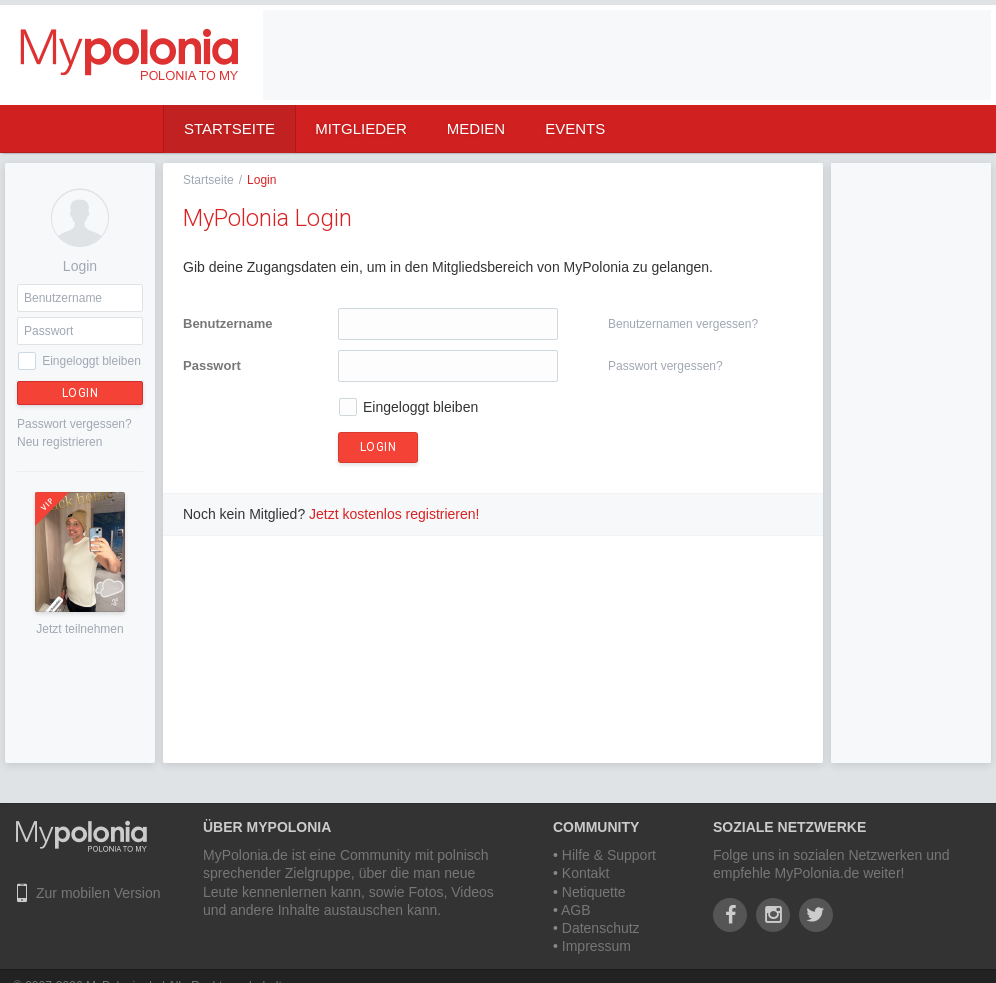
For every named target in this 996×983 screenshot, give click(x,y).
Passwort (212, 365)
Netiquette (594, 892)
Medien (476, 128)
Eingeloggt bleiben (91, 361)
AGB (576, 910)
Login (80, 393)
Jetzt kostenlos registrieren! (394, 514)
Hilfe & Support (609, 855)
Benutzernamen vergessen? (683, 324)
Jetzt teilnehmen (79, 629)
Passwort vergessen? (74, 424)
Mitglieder (361, 128)
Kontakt (585, 873)
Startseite (229, 128)
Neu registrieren (59, 442)
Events (575, 128)
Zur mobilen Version (98, 893)
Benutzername (228, 323)
